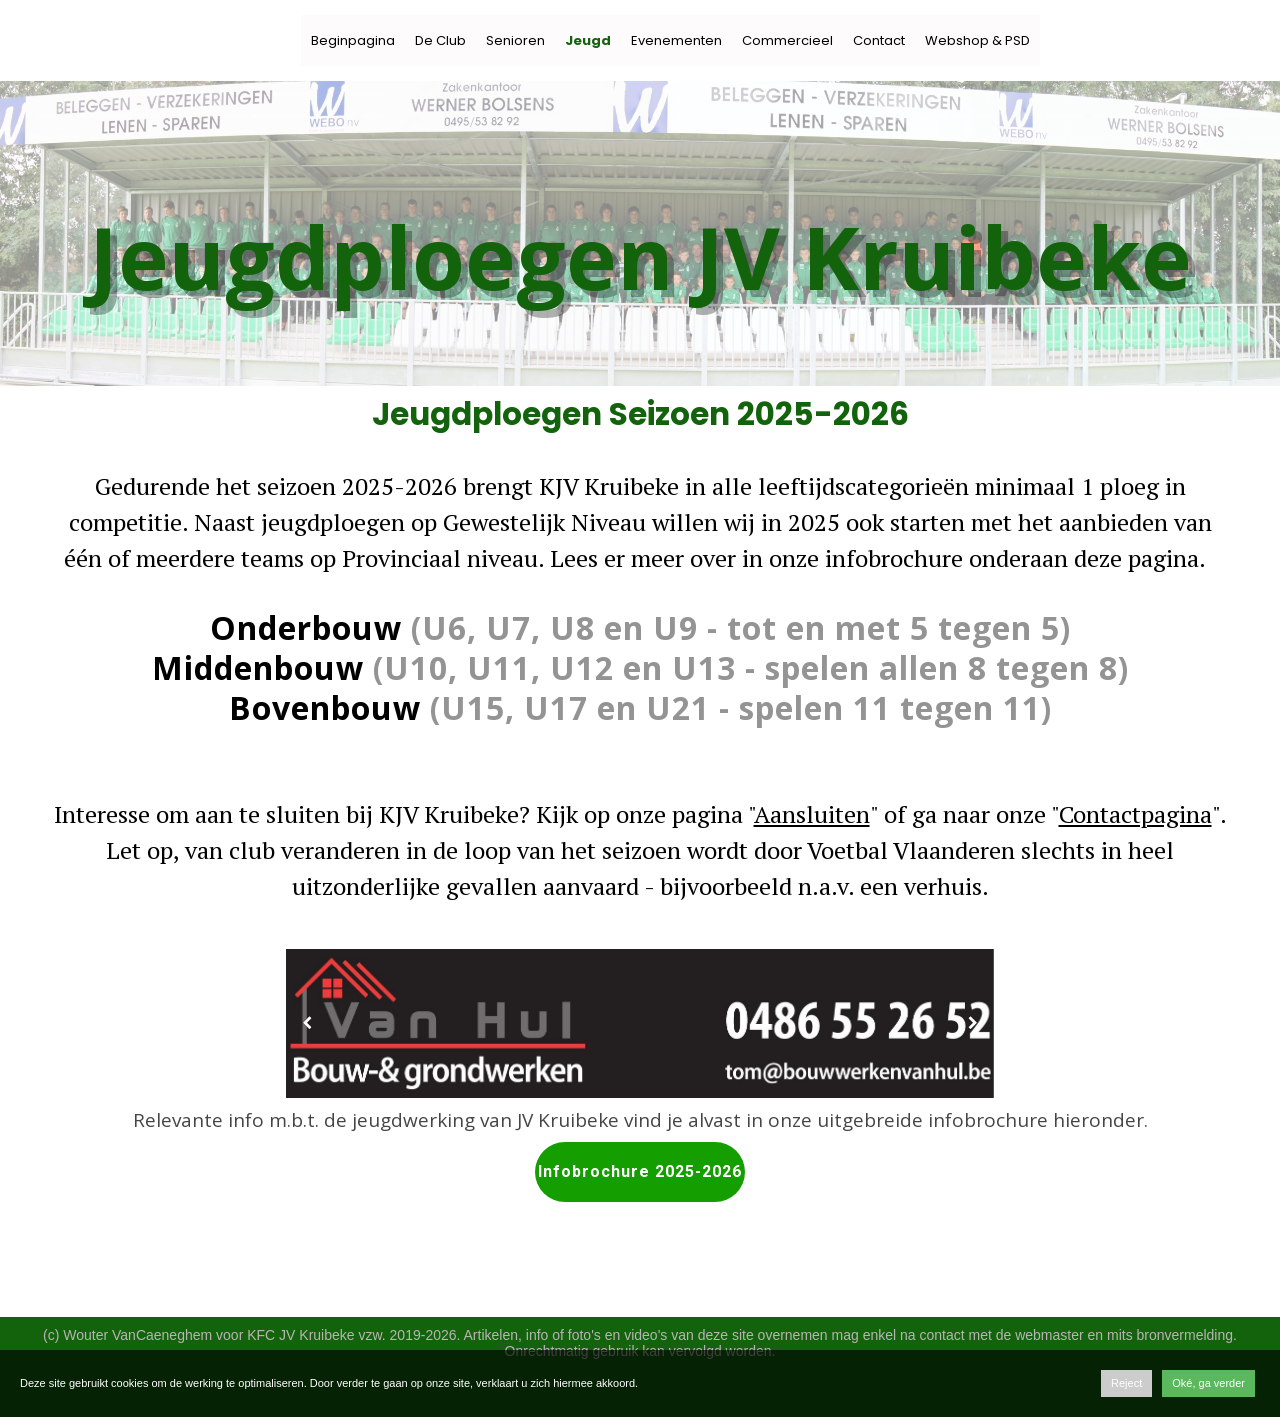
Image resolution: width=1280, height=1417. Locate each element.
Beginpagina (353, 40)
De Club (440, 40)
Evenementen (676, 40)
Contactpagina (1135, 814)
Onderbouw (306, 627)
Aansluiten (812, 814)
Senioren (515, 40)
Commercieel (787, 40)
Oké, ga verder (1208, 1383)
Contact (879, 40)
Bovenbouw (325, 707)
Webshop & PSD (977, 40)
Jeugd (588, 40)
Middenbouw (258, 667)
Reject (1126, 1383)
